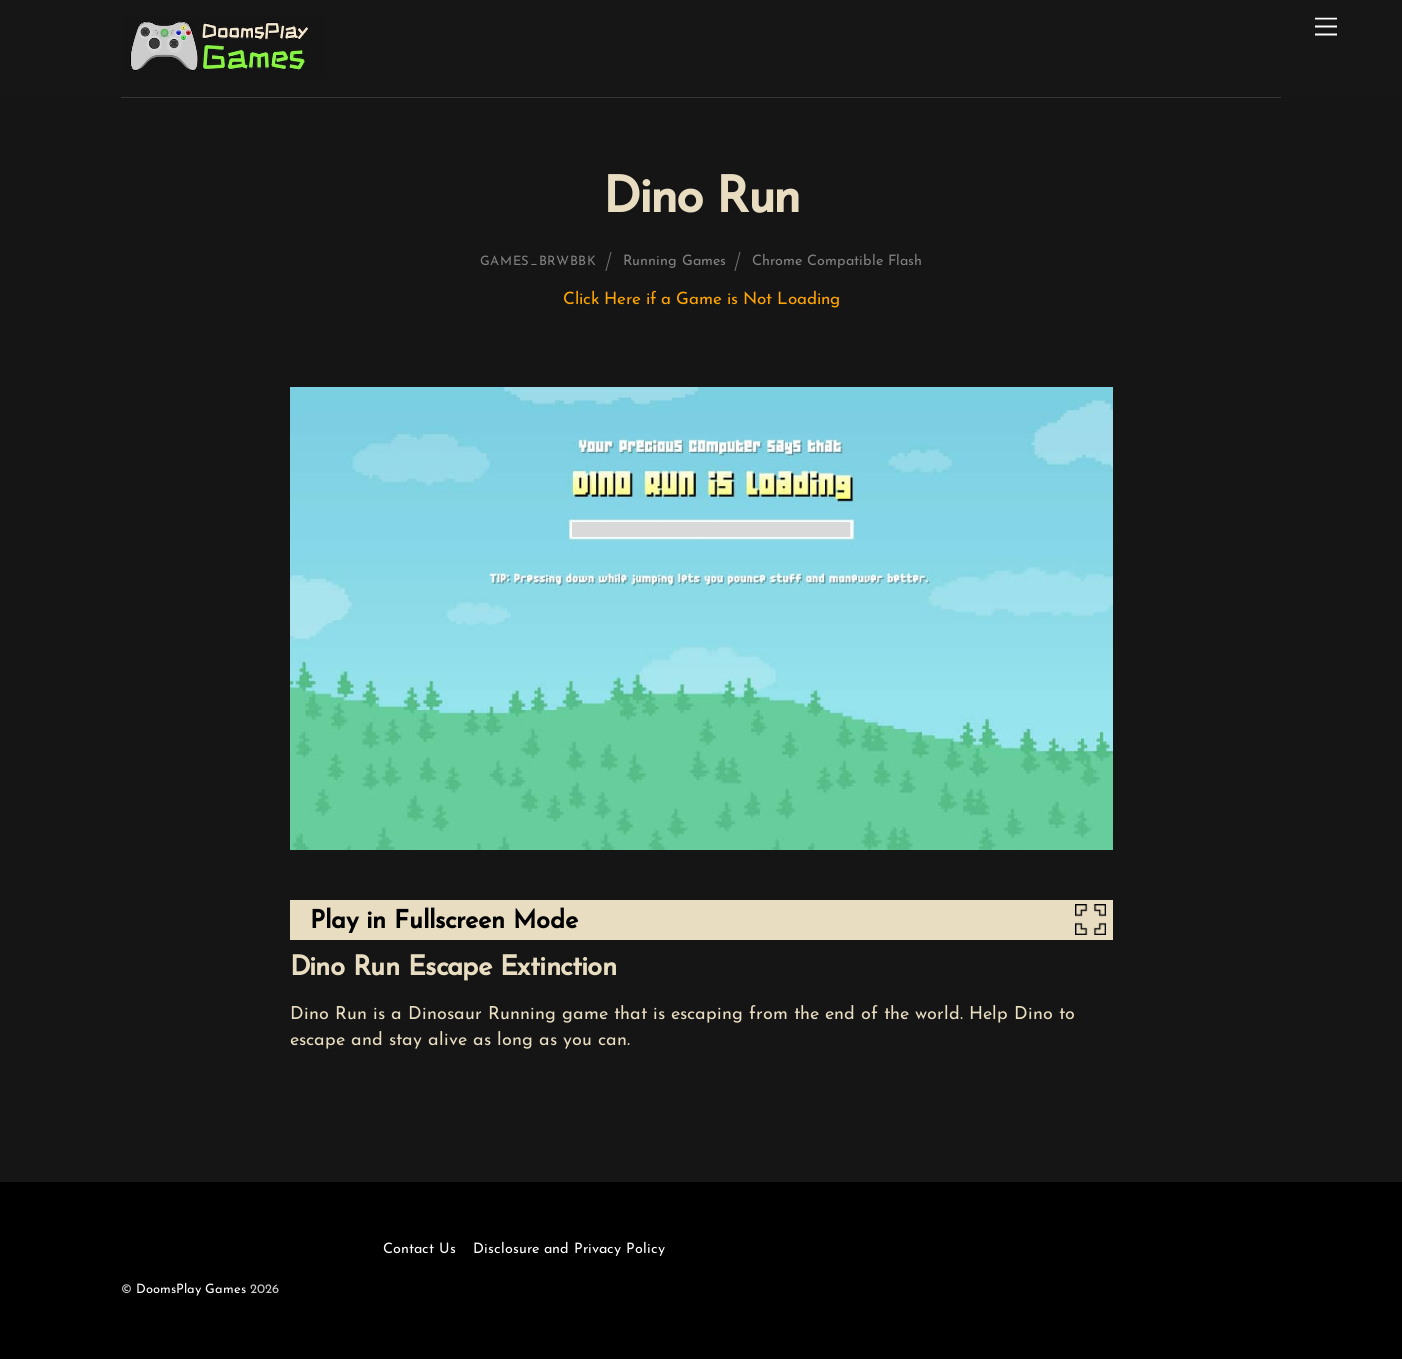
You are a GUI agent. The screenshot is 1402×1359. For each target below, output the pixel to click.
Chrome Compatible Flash (837, 261)
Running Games (674, 261)
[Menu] (1326, 27)
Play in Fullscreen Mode (444, 921)
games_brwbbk (538, 261)
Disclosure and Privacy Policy (569, 1249)
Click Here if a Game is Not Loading (701, 299)
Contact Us (419, 1249)
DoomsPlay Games (191, 1289)
